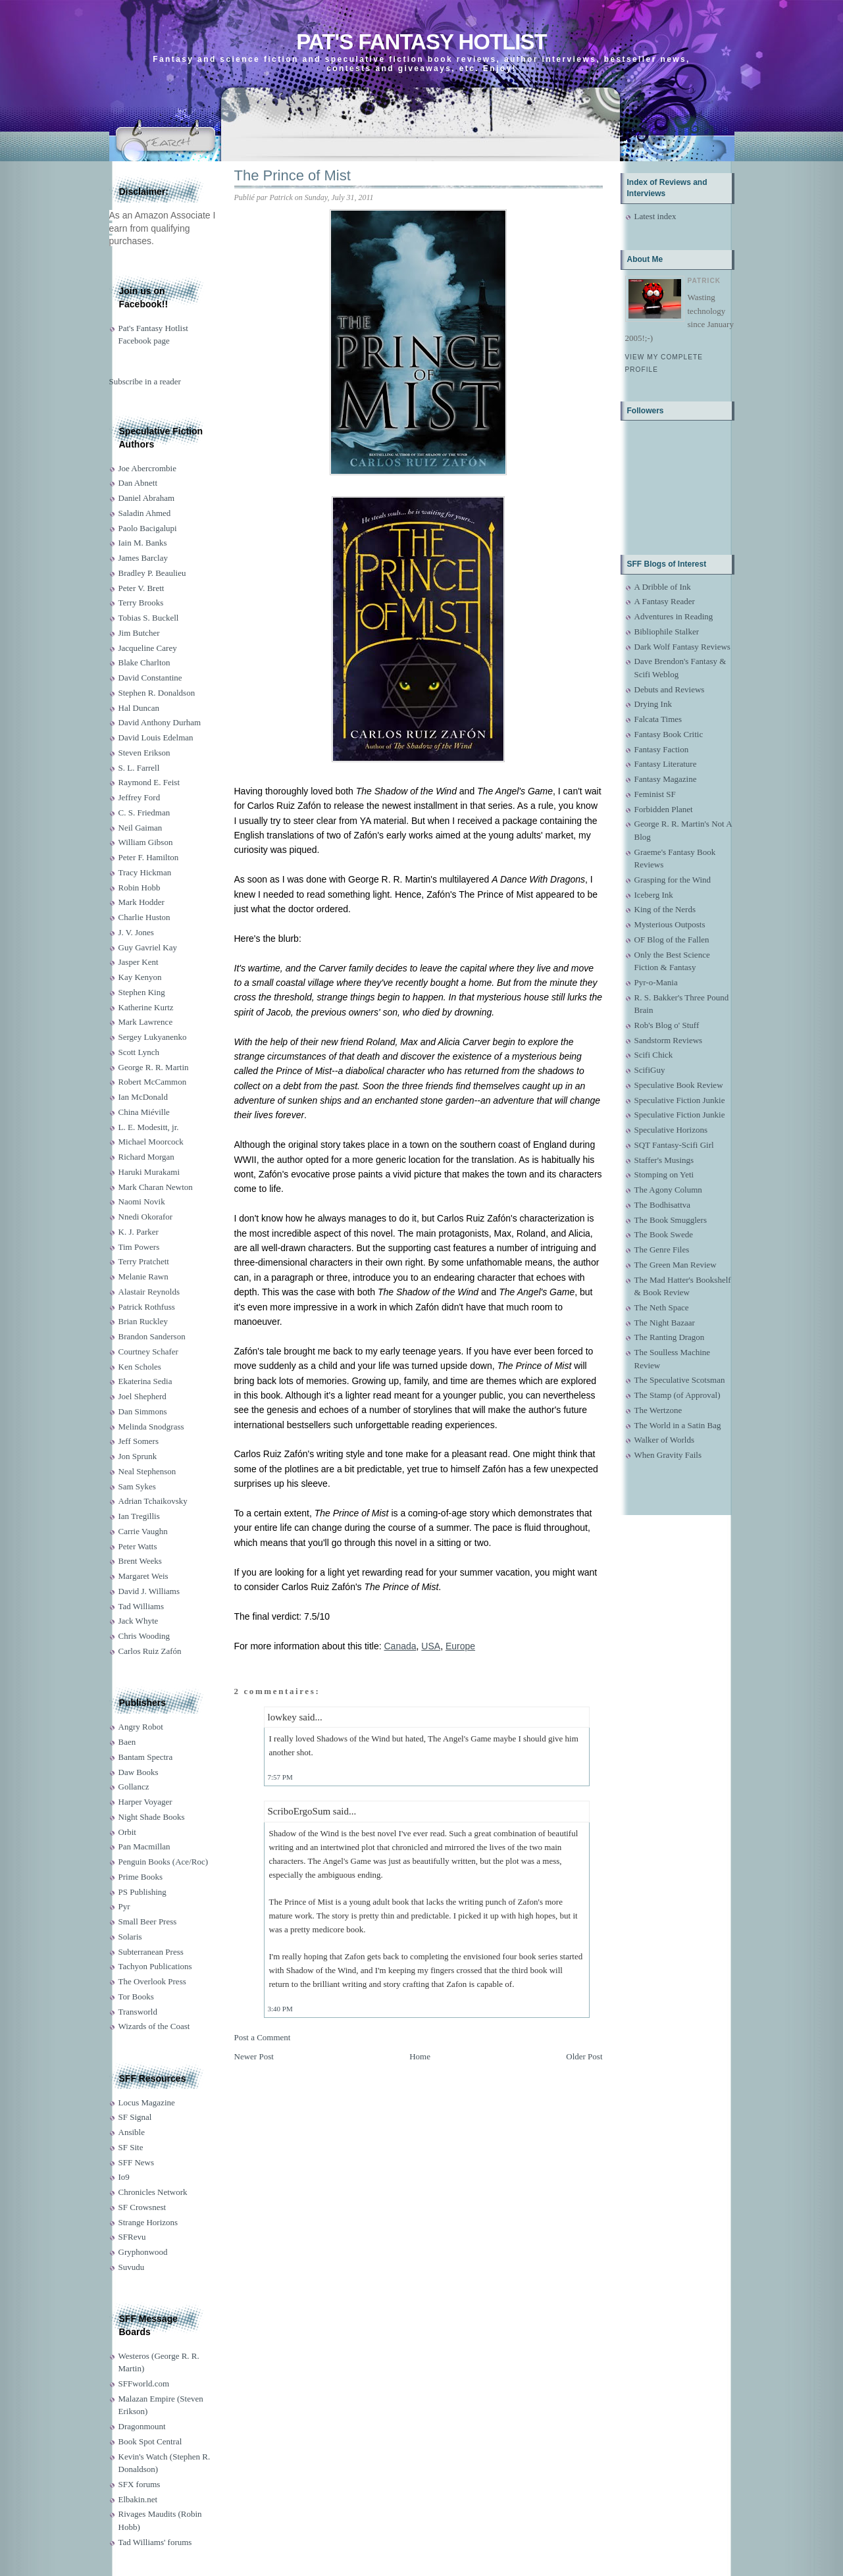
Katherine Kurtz (146, 1007)
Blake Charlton (144, 662)
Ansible (131, 2132)
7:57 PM (280, 1777)
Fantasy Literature (665, 764)
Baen (127, 1742)
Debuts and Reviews (669, 689)
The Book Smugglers (670, 1220)
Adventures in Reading (673, 616)
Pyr (124, 1906)
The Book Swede (664, 1234)
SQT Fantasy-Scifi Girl (674, 1145)
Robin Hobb (139, 887)
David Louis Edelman (155, 737)
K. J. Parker (138, 1232)
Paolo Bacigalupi (147, 528)
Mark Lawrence (145, 1022)
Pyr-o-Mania (656, 982)
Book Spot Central (150, 2441)
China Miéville (144, 1112)
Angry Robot (140, 1727)
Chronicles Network (153, 2192)
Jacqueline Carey (147, 648)
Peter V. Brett (141, 588)
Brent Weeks (140, 1561)
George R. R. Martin (153, 1067)
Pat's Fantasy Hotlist (421, 42)
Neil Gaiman (140, 828)
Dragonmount (142, 2426)
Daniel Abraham (146, 498)
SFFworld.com (144, 2383)
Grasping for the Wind (672, 880)
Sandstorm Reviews (668, 1040)
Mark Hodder (141, 902)
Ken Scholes (139, 1367)
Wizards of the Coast (154, 2026)
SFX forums (139, 2484)
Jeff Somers (138, 1441)
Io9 (124, 2177)
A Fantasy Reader (664, 601)
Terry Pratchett (143, 1261)
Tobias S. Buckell (148, 618)
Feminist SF (655, 794)
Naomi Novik (141, 1201)
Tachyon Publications (155, 1966)
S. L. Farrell (139, 768)
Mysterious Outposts (669, 924)
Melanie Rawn (143, 1276)
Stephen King (141, 992)
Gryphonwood (143, 2252)
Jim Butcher (139, 633)
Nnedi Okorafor (145, 1217)
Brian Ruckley (143, 1321)
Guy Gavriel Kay (148, 947)
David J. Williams (149, 1591)
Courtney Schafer (148, 1351)
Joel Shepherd (142, 1396)
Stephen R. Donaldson (156, 693)
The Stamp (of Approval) (677, 1395)
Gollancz (133, 1786)
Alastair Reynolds (149, 1292)
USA (430, 1646)
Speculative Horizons (671, 1130)
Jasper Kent (138, 962)
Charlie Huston (144, 917)
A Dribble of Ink (662, 587)
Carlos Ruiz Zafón (150, 1651)
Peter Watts (137, 1546)
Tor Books (136, 1996)
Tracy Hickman (145, 872)
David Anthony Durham (159, 722)
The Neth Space (661, 1307)
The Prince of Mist (292, 175)
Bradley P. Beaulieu (152, 573)
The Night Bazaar (664, 1322)
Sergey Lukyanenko (152, 1037)
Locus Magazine (146, 2102)
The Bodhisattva (662, 1205)
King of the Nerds (665, 909)
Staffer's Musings (664, 1160)
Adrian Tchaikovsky (153, 1501)
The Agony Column (668, 1190)
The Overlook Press (152, 1981)
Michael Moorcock (151, 1141)
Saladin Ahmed (144, 513)
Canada (400, 1646)
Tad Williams (141, 1606)
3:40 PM (280, 2009)
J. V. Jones (136, 932)
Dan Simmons (142, 1411)
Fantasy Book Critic (668, 734)
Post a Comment (262, 2037)
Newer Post (254, 2056)
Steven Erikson (144, 753)
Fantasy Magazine (665, 779)
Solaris (130, 1937)
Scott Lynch (138, 1052)
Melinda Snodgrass (151, 1426)
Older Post (584, 2056)
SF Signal (135, 2117)
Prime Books (140, 1877)
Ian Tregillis (139, 1516)
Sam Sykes (137, 1486)
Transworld (137, 2012)
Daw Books (138, 1772)
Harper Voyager (145, 1802)
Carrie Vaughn (143, 1531)
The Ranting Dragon (669, 1337)
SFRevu (132, 2237)
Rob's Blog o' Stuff (667, 1025)
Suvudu (131, 2267)
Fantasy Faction (661, 749)
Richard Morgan (146, 1157)
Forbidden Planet (663, 809)
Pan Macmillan (144, 1846)
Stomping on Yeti (664, 1174)
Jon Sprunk (137, 1456)
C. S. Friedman (144, 812)
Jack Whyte (138, 1621)
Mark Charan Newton (155, 1187)
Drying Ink (653, 704)
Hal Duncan (138, 708)
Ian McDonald (143, 1097)
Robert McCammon (152, 1082)
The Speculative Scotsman (679, 1380)
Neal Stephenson (147, 1471)
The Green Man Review (675, 1265)
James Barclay (143, 558)
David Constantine (150, 678)
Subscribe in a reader (145, 381)
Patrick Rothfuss (146, 1307)
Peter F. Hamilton (148, 857)
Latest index (655, 216)
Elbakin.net (138, 2499)
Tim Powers (139, 1247)
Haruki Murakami (149, 1172)
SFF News (136, 2162)
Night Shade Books (151, 1817)
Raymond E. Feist (149, 782)
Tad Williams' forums (155, 2542)
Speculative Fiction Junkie (679, 1100)
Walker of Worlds (664, 1440)
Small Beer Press (147, 1921)
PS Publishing (142, 1892)
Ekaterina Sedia (145, 1381)
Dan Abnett (138, 483)
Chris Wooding (144, 1636)
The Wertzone (658, 1410)
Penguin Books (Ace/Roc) (163, 1862)
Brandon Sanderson (152, 1336)
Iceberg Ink (653, 895)
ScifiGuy (649, 1070)
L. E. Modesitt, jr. (148, 1127)
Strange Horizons (148, 2222)
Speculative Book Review (678, 1085)
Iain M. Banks (142, 543)
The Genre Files (662, 1249)
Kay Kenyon (140, 977)
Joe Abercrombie (147, 468)
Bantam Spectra (145, 1757)
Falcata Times (658, 719)
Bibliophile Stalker (667, 631)
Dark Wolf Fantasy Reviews (682, 647)
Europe (460, 1646)
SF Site (130, 2147)
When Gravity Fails (668, 1455)
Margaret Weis (143, 1576)
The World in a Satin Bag (677, 1425)
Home (419, 2056)
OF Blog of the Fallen (671, 939)
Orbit (127, 1832)
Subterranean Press (151, 1952)
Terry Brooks (141, 602)
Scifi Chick (653, 1055)
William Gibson (145, 842)
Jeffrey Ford (139, 797)
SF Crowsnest (142, 2207)
